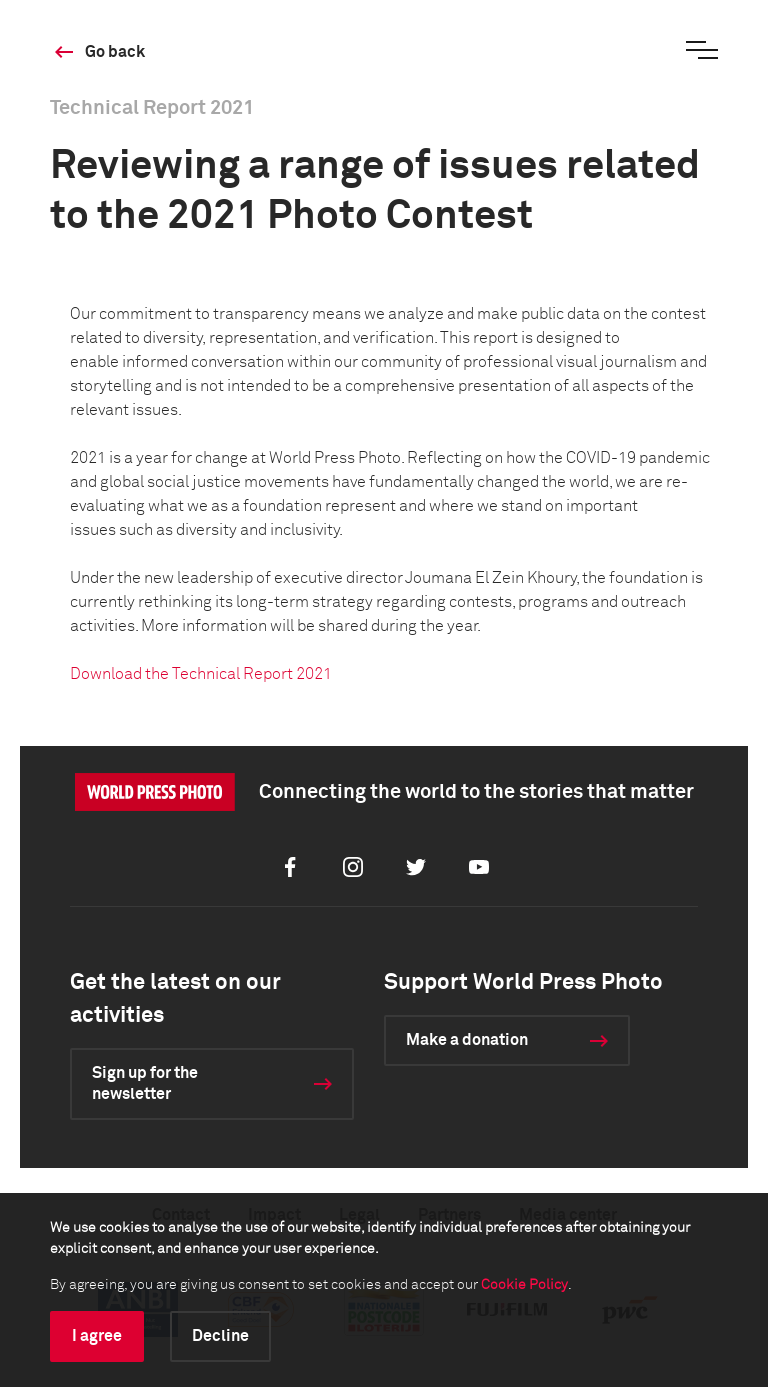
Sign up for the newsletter (145, 1083)
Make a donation (467, 1040)
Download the (201, 674)
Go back (115, 52)
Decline (220, 1336)
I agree (97, 1336)
